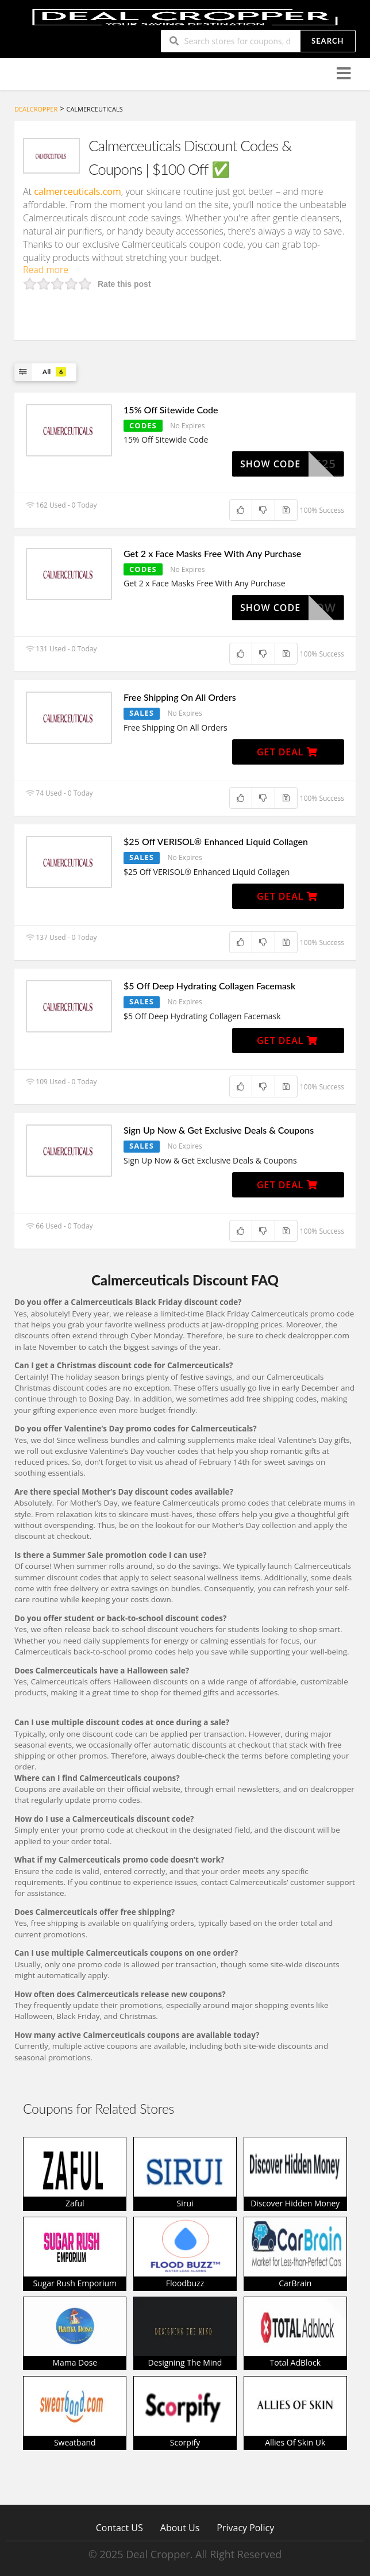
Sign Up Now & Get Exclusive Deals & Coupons (219, 1129)
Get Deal (287, 752)
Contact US (119, 2527)
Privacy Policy (245, 2527)
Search (327, 40)
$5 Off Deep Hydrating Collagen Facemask (209, 985)
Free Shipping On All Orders (180, 697)
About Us (180, 2527)
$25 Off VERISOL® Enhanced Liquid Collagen (216, 841)
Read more (45, 269)
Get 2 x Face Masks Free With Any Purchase (212, 553)
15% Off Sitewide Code (171, 409)
